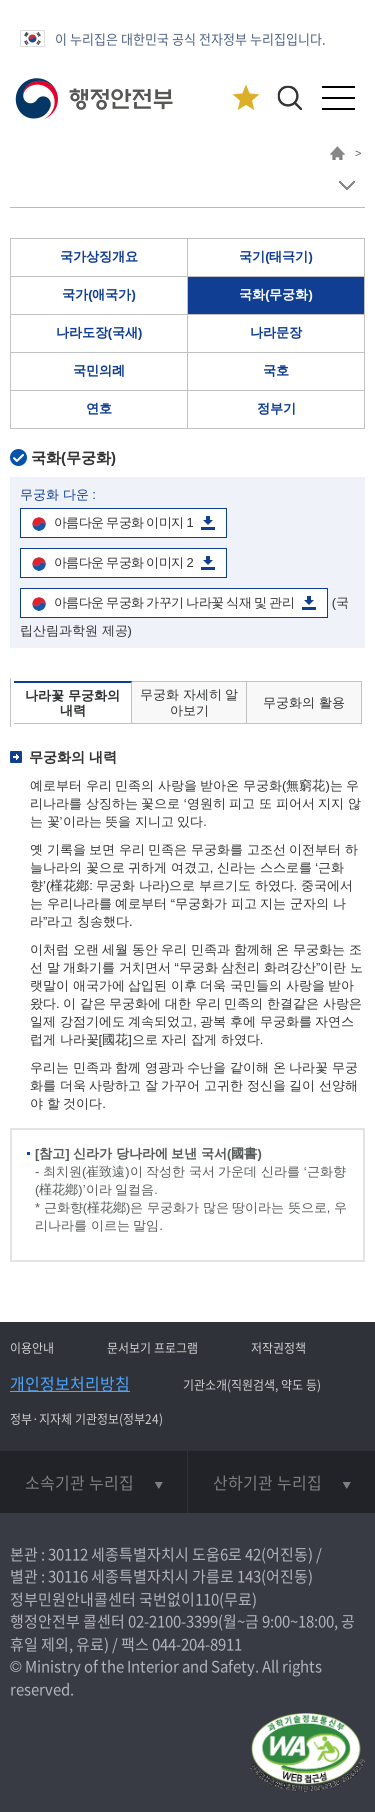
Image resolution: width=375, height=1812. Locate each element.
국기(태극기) (276, 256)
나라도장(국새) (99, 332)
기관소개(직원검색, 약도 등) (252, 1385)
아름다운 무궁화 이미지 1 (123, 522)
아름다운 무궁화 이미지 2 (123, 562)
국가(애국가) (99, 294)
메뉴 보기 (346, 185)
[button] (289, 97)
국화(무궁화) (276, 294)
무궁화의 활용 (304, 702)
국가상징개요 (99, 256)
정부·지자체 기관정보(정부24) (86, 1419)
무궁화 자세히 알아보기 (189, 702)
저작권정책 (278, 1348)
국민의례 (99, 370)
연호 (99, 408)
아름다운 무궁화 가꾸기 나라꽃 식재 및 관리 (174, 602)
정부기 (276, 408)
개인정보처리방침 (70, 1383)
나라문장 (276, 332)
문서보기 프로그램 (152, 1348)
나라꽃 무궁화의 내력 (72, 703)
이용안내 (32, 1348)
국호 (276, 370)
